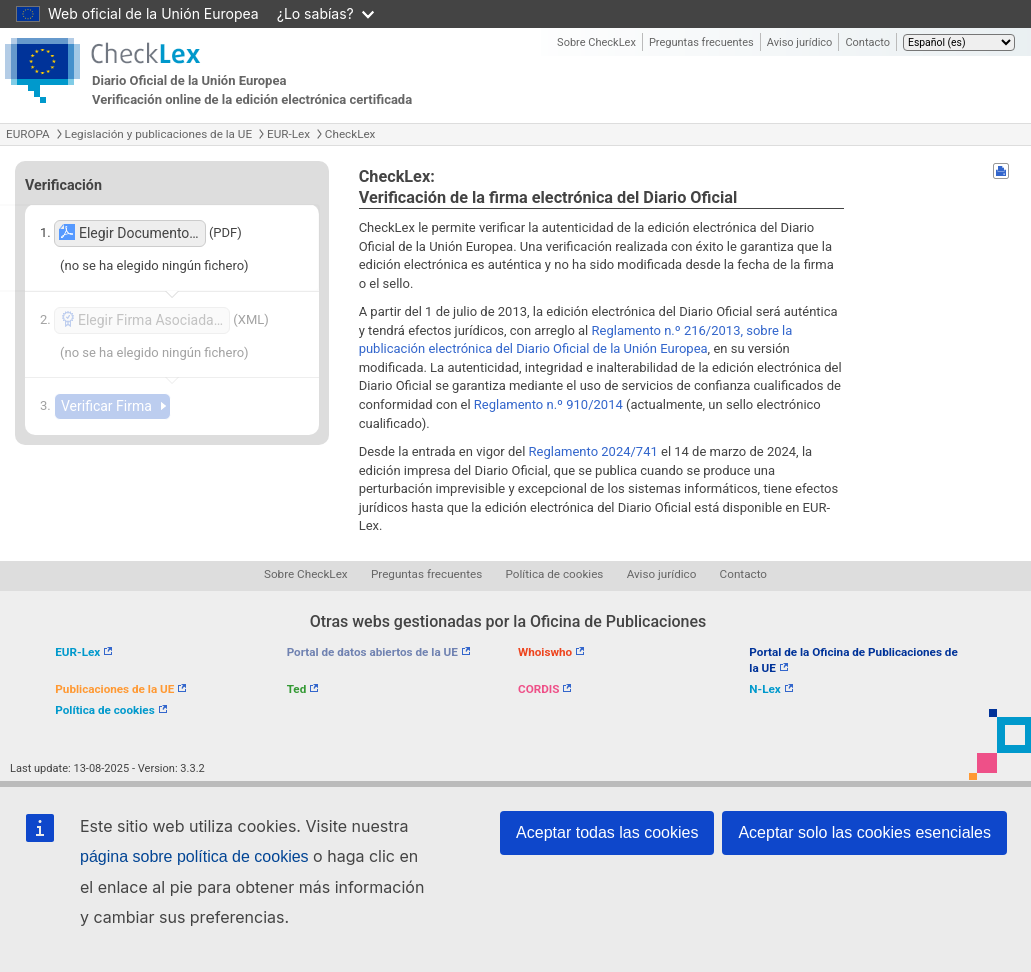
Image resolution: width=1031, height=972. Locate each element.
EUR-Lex (288, 134)
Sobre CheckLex (596, 42)
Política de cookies (555, 574)
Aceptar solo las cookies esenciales (864, 832)
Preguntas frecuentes (701, 42)
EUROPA (28, 134)
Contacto (867, 42)
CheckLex (350, 134)
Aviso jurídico (800, 42)
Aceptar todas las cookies (607, 832)
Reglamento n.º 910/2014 (548, 404)
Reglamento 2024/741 (593, 451)
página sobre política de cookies (194, 856)
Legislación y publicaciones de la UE (158, 134)
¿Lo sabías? (325, 13)
